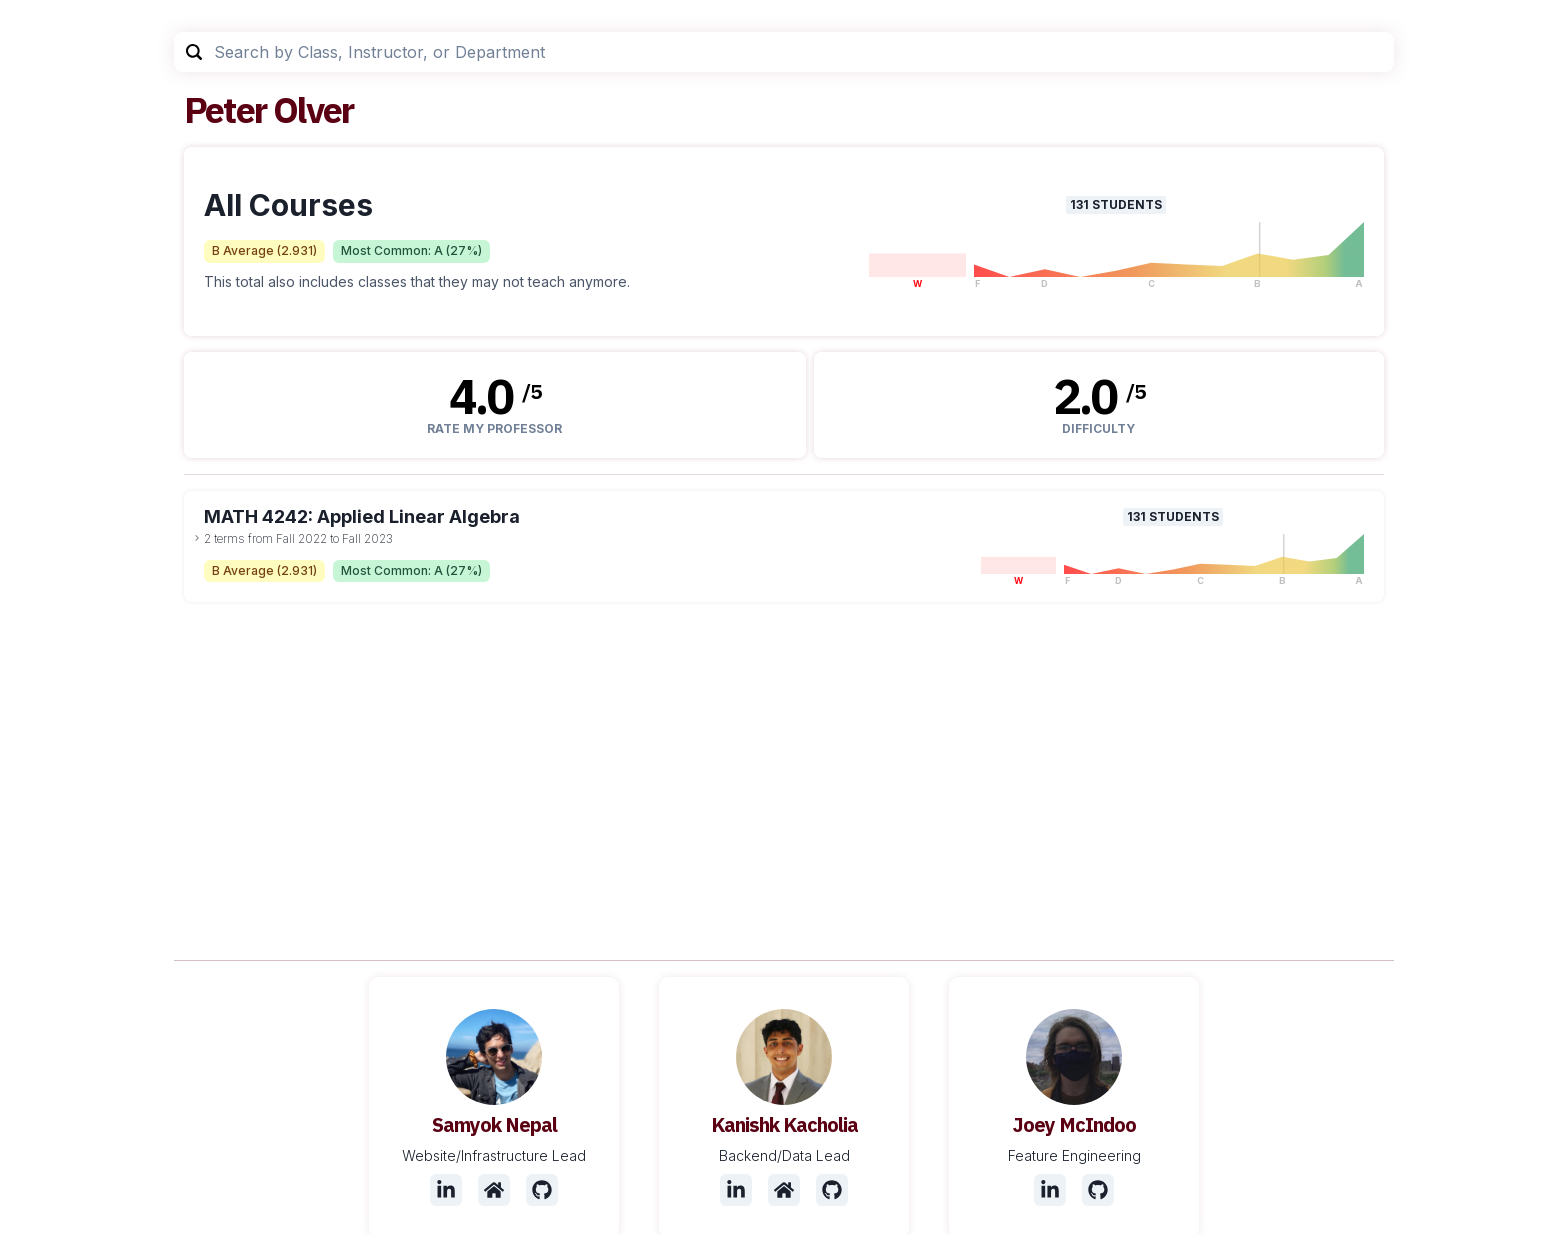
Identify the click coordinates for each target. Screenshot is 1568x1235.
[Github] (542, 1190)
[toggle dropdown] (197, 538)
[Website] (494, 1190)
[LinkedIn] (446, 1190)
